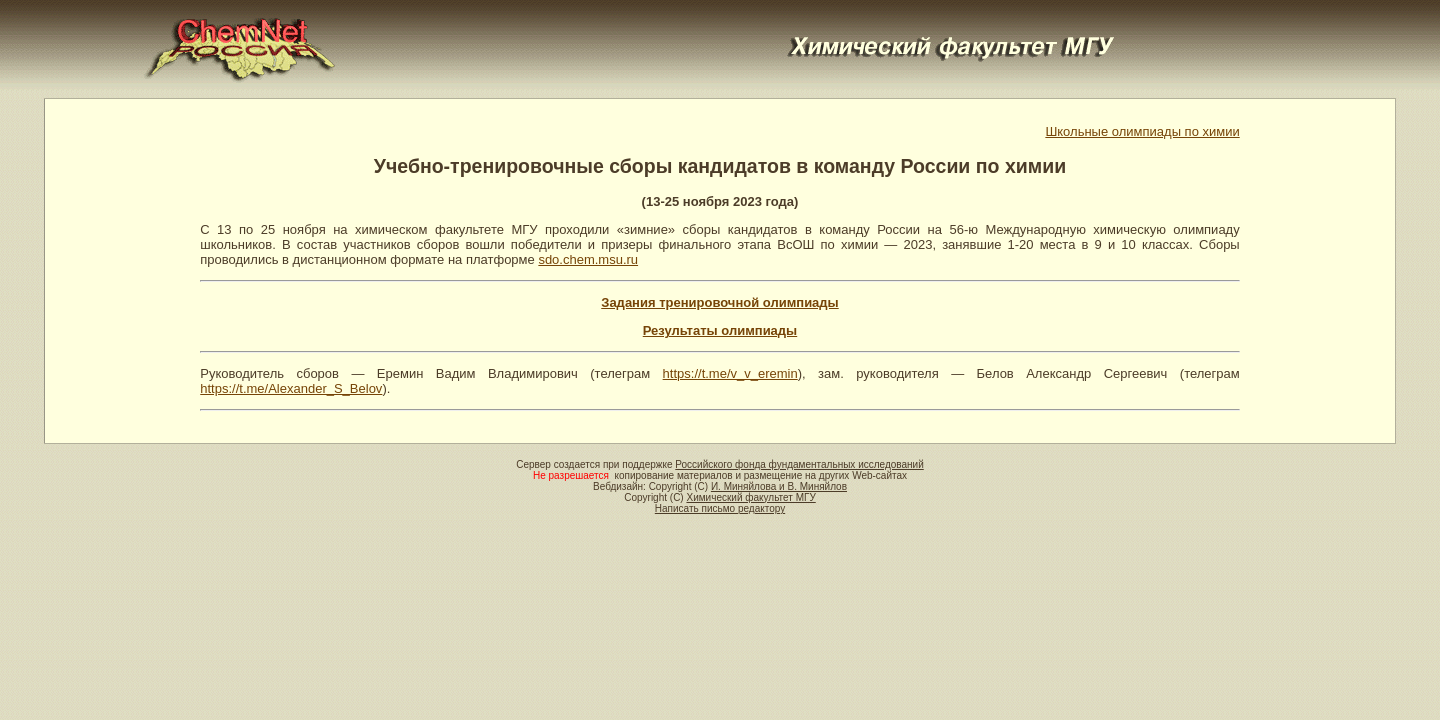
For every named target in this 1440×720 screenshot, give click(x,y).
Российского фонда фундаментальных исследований (799, 464)
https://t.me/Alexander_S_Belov (291, 388)
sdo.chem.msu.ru (588, 259)
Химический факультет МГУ (750, 497)
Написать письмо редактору (720, 508)
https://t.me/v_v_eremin (730, 373)
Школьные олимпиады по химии (1142, 131)
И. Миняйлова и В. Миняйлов (779, 486)
